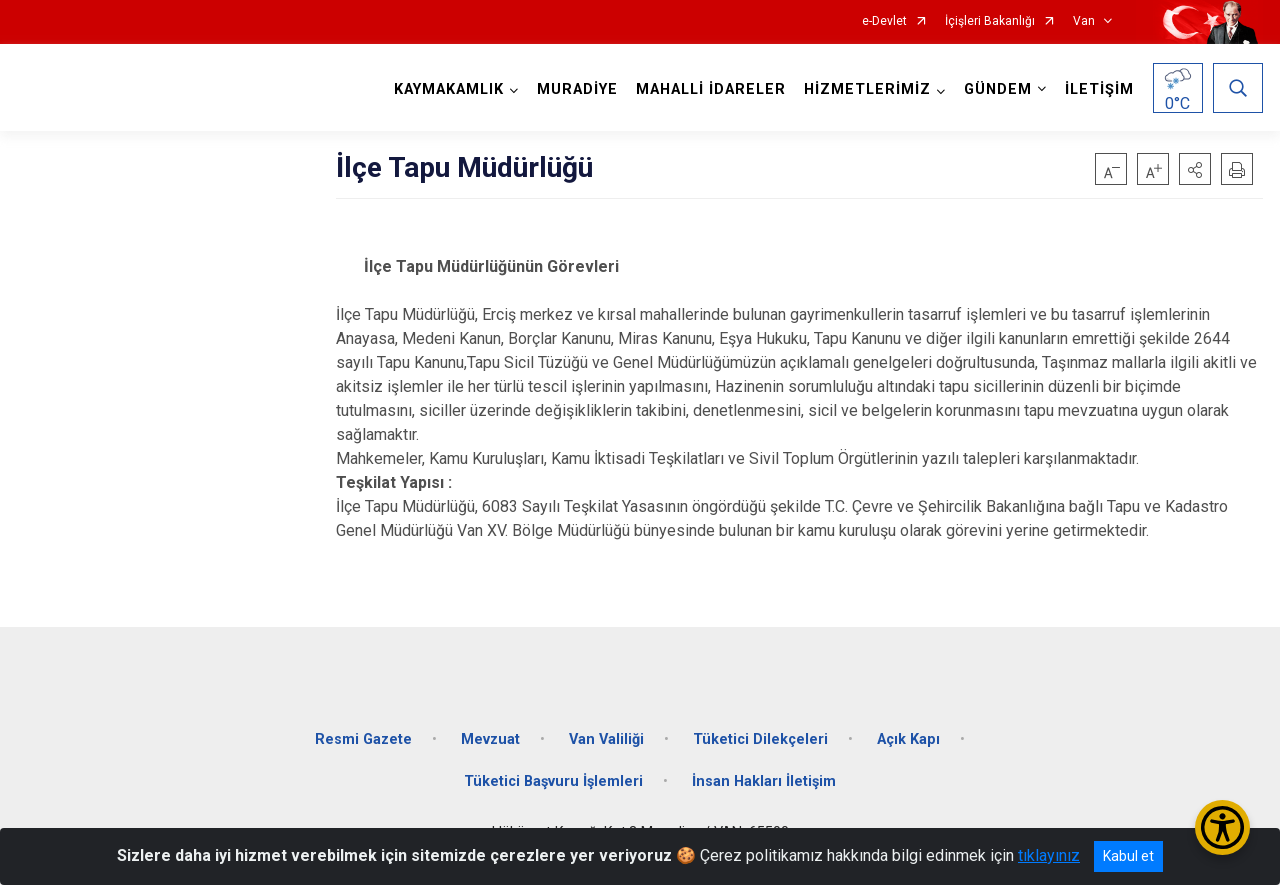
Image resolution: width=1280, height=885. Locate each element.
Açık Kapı (908, 739)
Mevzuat (490, 739)
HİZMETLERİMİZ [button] (867, 89)
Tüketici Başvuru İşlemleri (553, 781)
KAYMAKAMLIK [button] (449, 89)
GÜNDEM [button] (998, 89)
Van (1084, 21)
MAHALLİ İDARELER (711, 89)
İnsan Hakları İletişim (764, 781)
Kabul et (1128, 856)
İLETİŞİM (1099, 89)
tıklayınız (1049, 855)
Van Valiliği (606, 739)
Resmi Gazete (363, 739)
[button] (1195, 169)
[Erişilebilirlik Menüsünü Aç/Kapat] (1222, 827)
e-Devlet (884, 21)
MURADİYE (577, 89)
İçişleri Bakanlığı (990, 21)
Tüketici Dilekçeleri (760, 739)
